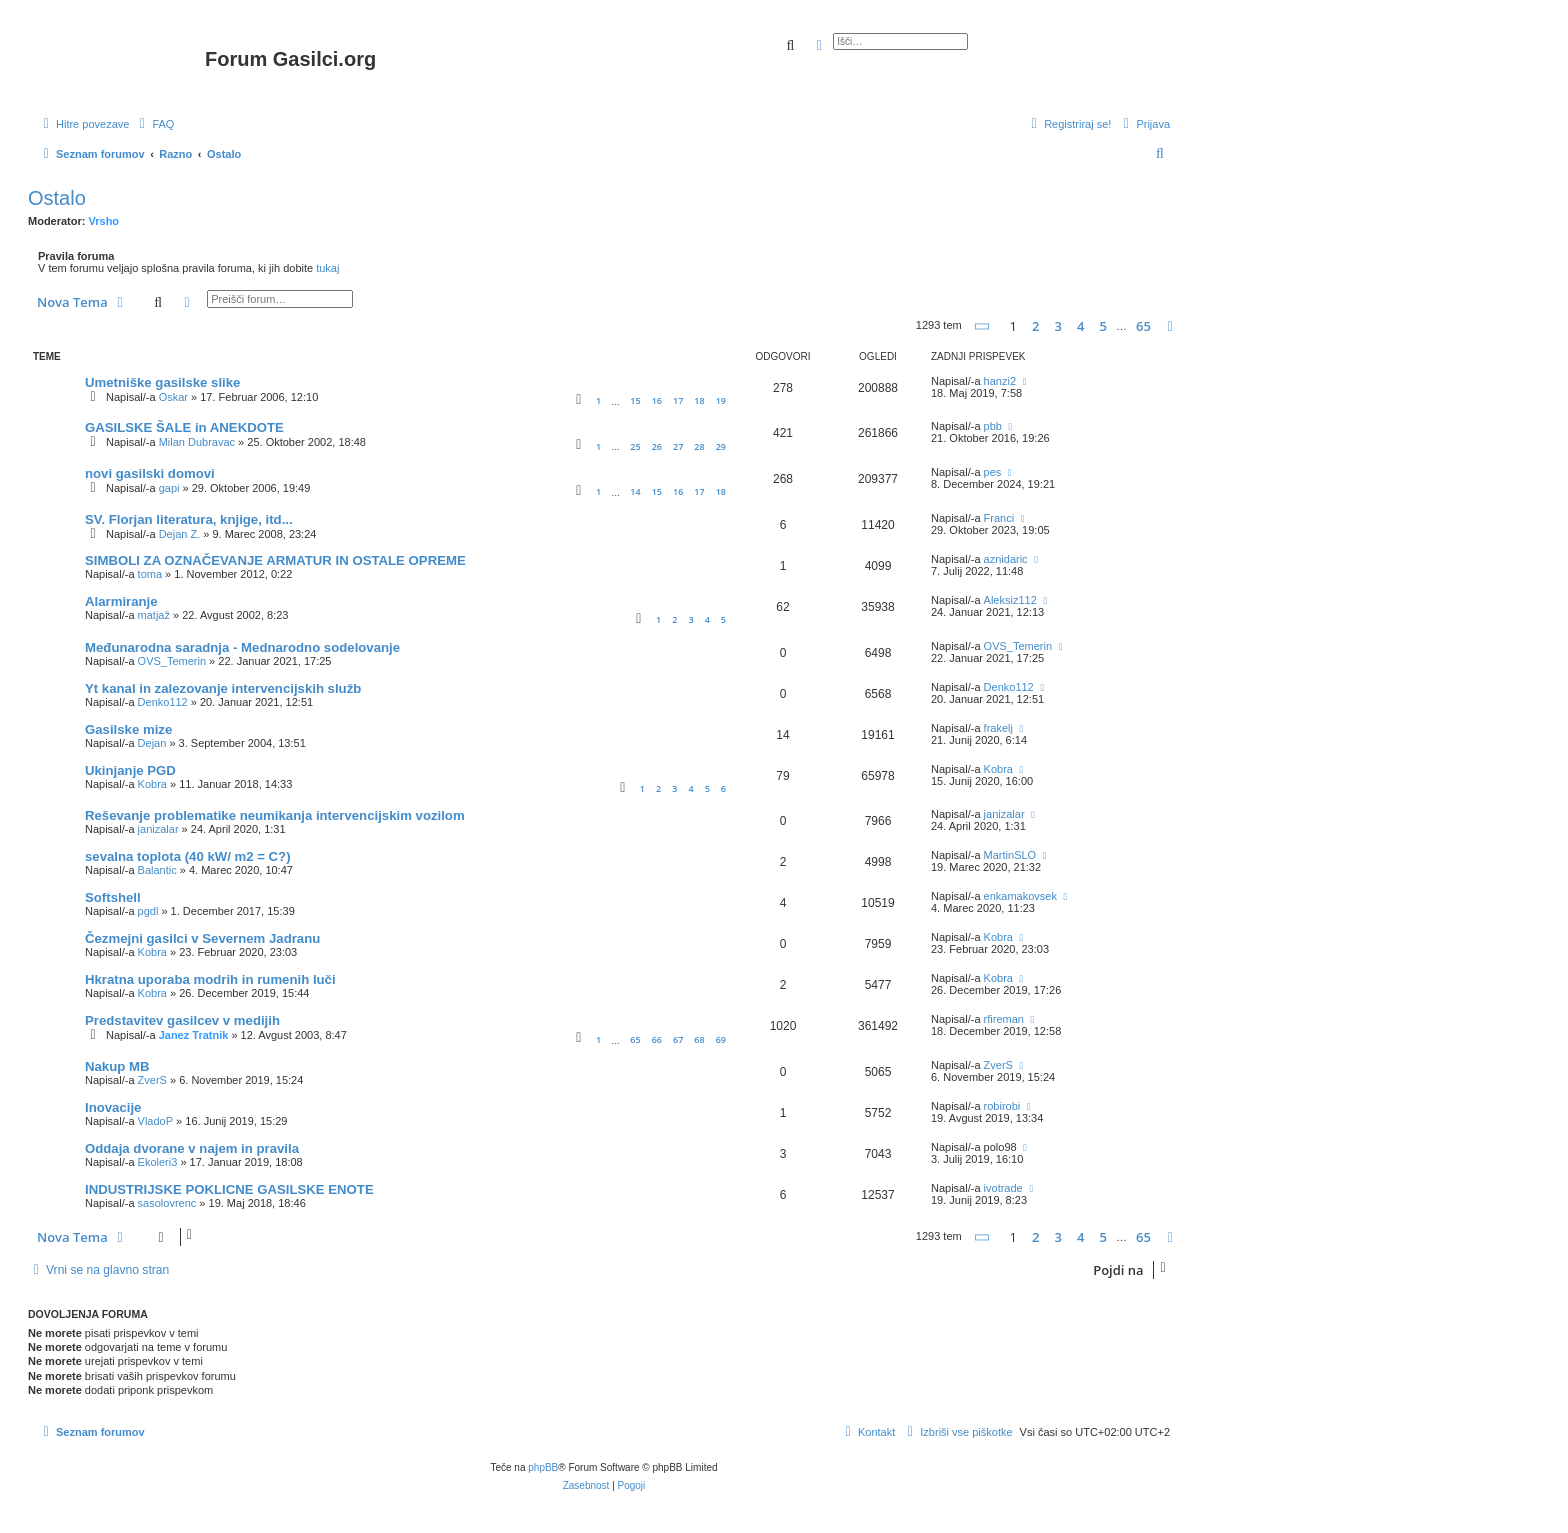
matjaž (154, 615)
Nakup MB (117, 1066)
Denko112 (163, 702)
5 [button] (1103, 326)
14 (635, 491)
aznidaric (1006, 559)
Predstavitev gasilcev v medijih (182, 1020)
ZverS (152, 1080)
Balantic (157, 870)
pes (993, 472)
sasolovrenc (167, 1203)
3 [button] (1058, 326)
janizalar (158, 829)
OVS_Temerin (172, 661)
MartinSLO (1010, 855)
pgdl (148, 911)
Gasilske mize (128, 729)
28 (699, 446)
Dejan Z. (180, 534)
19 (721, 400)
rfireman (1004, 1019)
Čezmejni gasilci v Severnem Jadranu (202, 938)
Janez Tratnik (194, 1035)
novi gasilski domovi (150, 473)
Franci (999, 518)
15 (635, 400)
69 (721, 1039)
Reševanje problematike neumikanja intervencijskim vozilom (275, 815)
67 (678, 1039)
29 (721, 446)
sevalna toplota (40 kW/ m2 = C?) (188, 856)
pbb (993, 426)
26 (657, 446)
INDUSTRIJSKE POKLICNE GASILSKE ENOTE (229, 1189)
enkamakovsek (1020, 896)
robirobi (1002, 1106)
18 (699, 400)
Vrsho (104, 221)
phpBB (543, 1467)
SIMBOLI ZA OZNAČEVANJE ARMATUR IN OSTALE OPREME (275, 560)
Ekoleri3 (158, 1162)
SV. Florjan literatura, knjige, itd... (189, 519)
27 (678, 446)
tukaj (327, 268)
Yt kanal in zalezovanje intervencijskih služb (223, 688)
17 (678, 400)
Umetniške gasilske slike (162, 382)
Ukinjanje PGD (130, 770)
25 (635, 446)
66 (657, 1039)
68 (699, 1039)
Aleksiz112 (1010, 600)
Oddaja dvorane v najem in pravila (192, 1148)
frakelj (998, 728)
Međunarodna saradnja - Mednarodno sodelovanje (242, 647)
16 (657, 400)
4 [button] (1080, 326)
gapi (169, 488)
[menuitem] (154, 124)
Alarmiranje (121, 601)
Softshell (113, 897)
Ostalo (57, 198)
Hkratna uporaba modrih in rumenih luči (210, 979)
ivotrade (1003, 1188)
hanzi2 (1000, 381)
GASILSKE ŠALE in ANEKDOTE (184, 427)
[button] (983, 326)
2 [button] (1035, 326)
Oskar (173, 397)
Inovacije (113, 1107)
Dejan (152, 743)
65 (635, 1039)
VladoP (155, 1121)
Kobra (152, 784)
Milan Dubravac (197, 442)
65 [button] (1143, 326)
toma (150, 574)
